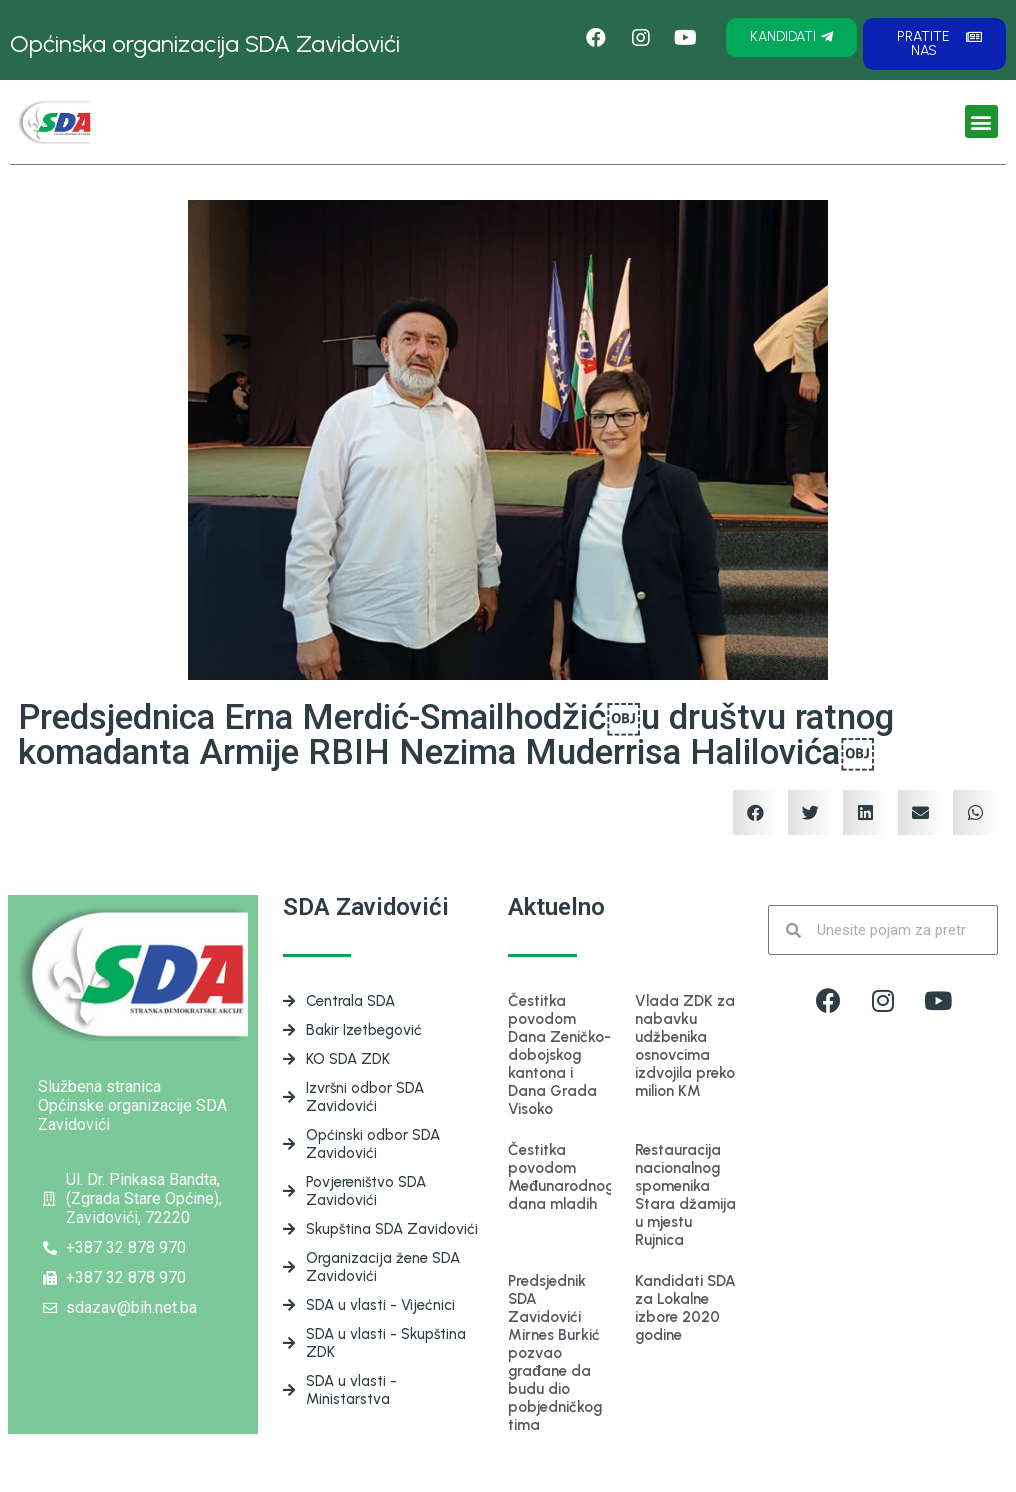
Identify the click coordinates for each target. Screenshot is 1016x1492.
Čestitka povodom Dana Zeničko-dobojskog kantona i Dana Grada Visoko (559, 1055)
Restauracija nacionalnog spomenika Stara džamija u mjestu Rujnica (685, 1195)
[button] (791, 37)
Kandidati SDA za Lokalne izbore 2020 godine (685, 1308)
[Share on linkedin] (865, 812)
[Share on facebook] (755, 812)
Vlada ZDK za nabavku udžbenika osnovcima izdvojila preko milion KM (685, 1046)
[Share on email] (920, 812)
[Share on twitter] (810, 812)
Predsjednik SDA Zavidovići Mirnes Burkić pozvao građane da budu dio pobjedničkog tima (555, 1353)
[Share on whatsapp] (975, 812)
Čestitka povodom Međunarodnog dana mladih (561, 1177)
